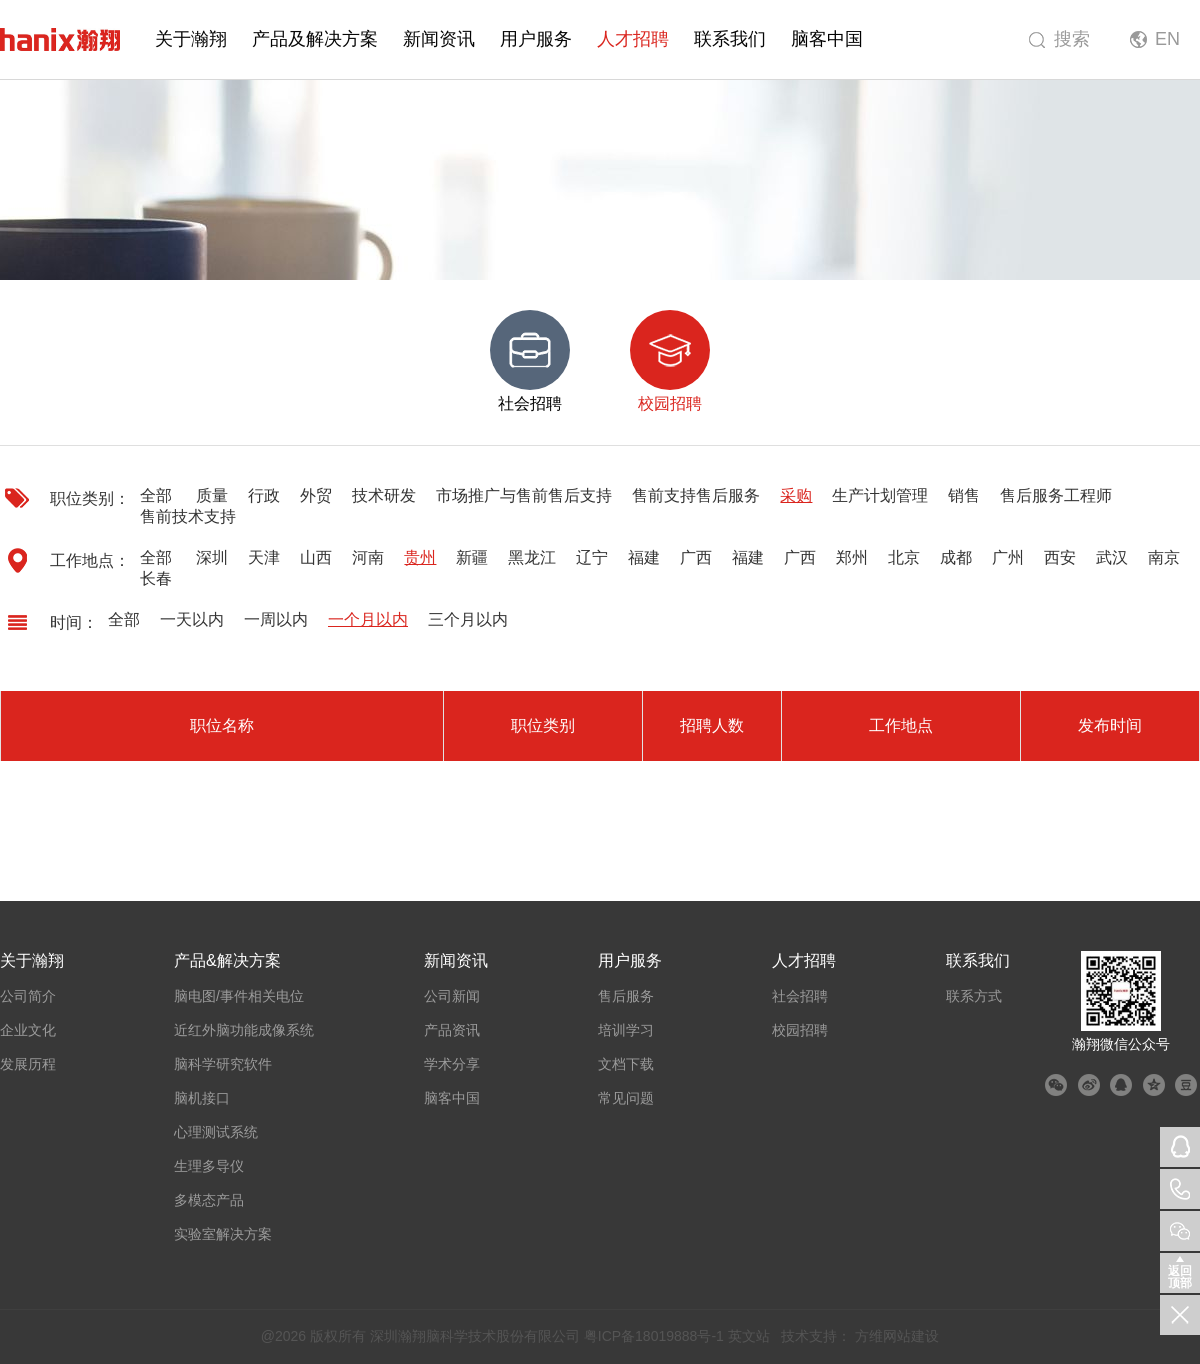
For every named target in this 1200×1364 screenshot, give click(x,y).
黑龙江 (532, 557)
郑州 (852, 557)
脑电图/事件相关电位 (239, 996)
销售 (964, 495)
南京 (1164, 557)
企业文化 (28, 1030)
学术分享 (452, 1064)
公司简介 (28, 996)
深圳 (212, 557)
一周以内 (276, 619)
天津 (264, 557)
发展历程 (28, 1064)
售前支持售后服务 (696, 495)
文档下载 (626, 1064)
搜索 (1072, 39)
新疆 (472, 557)
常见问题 (626, 1098)
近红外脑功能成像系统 (244, 1030)
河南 (368, 557)
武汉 (1112, 557)
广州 (1008, 557)
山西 (316, 557)
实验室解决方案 (223, 1234)
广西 (696, 557)
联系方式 (974, 996)
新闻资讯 (439, 39)
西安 (1060, 557)
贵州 (420, 557)
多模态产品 (209, 1200)
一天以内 (192, 619)
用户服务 (536, 39)
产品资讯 (452, 1030)
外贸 (316, 495)
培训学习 (626, 1030)
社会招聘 (800, 996)
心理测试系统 (216, 1132)
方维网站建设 (897, 1336)
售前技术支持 (188, 516)
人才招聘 (633, 39)
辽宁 (592, 557)
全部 (156, 495)
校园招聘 (800, 1030)
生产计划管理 (880, 495)
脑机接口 (202, 1098)
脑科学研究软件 (223, 1064)
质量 (212, 495)
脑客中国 (827, 39)
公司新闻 (452, 996)
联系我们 (730, 39)
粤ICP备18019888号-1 (654, 1336)
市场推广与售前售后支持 (524, 495)
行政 (264, 495)
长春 (156, 578)
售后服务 (626, 996)
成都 (956, 557)
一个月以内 (368, 619)
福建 (644, 557)
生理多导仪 (209, 1166)
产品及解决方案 (315, 39)
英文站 (749, 1336)
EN (1167, 39)
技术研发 (384, 495)
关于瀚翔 (191, 39)
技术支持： (816, 1336)
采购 (796, 495)
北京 (904, 557)
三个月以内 (468, 619)
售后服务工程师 (1056, 495)
